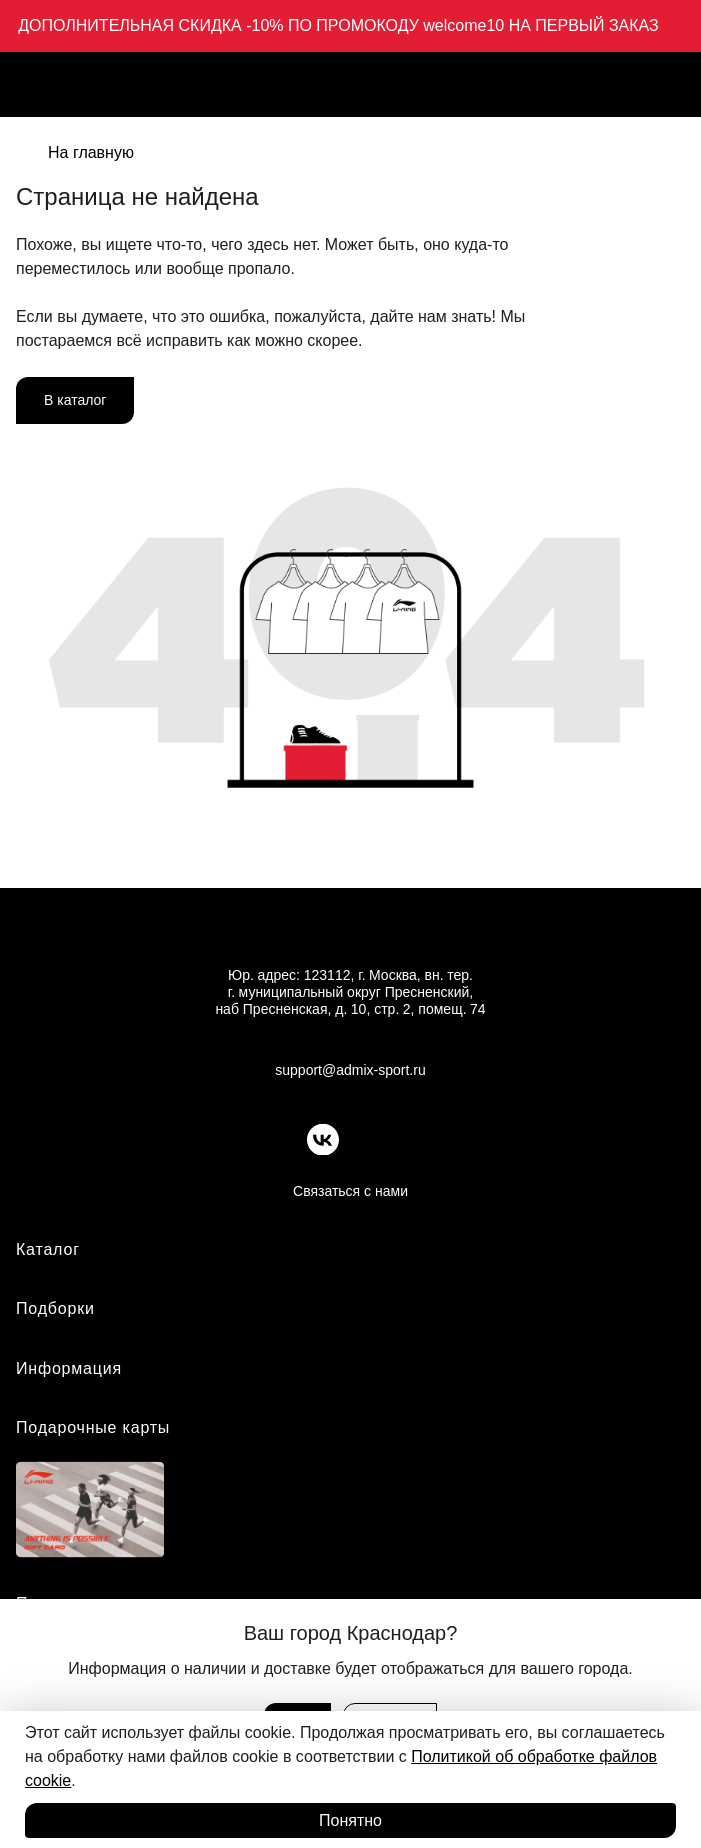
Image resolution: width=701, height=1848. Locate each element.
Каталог (48, 1249)
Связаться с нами (350, 1191)
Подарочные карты (93, 1427)
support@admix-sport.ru (350, 1070)
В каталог (75, 400)
